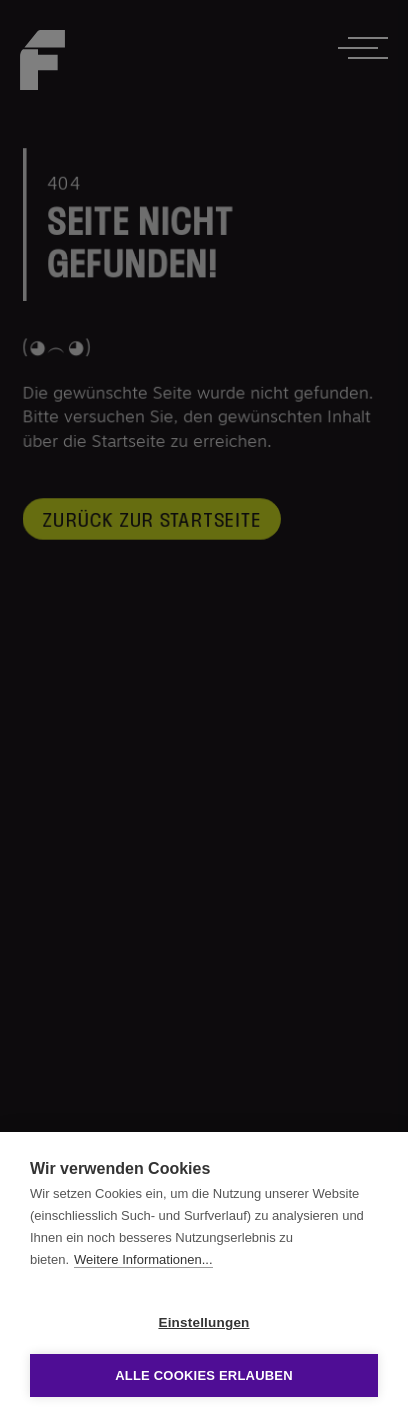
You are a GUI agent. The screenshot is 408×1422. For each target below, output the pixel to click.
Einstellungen (203, 1322)
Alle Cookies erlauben (204, 1375)
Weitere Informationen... (143, 1259)
